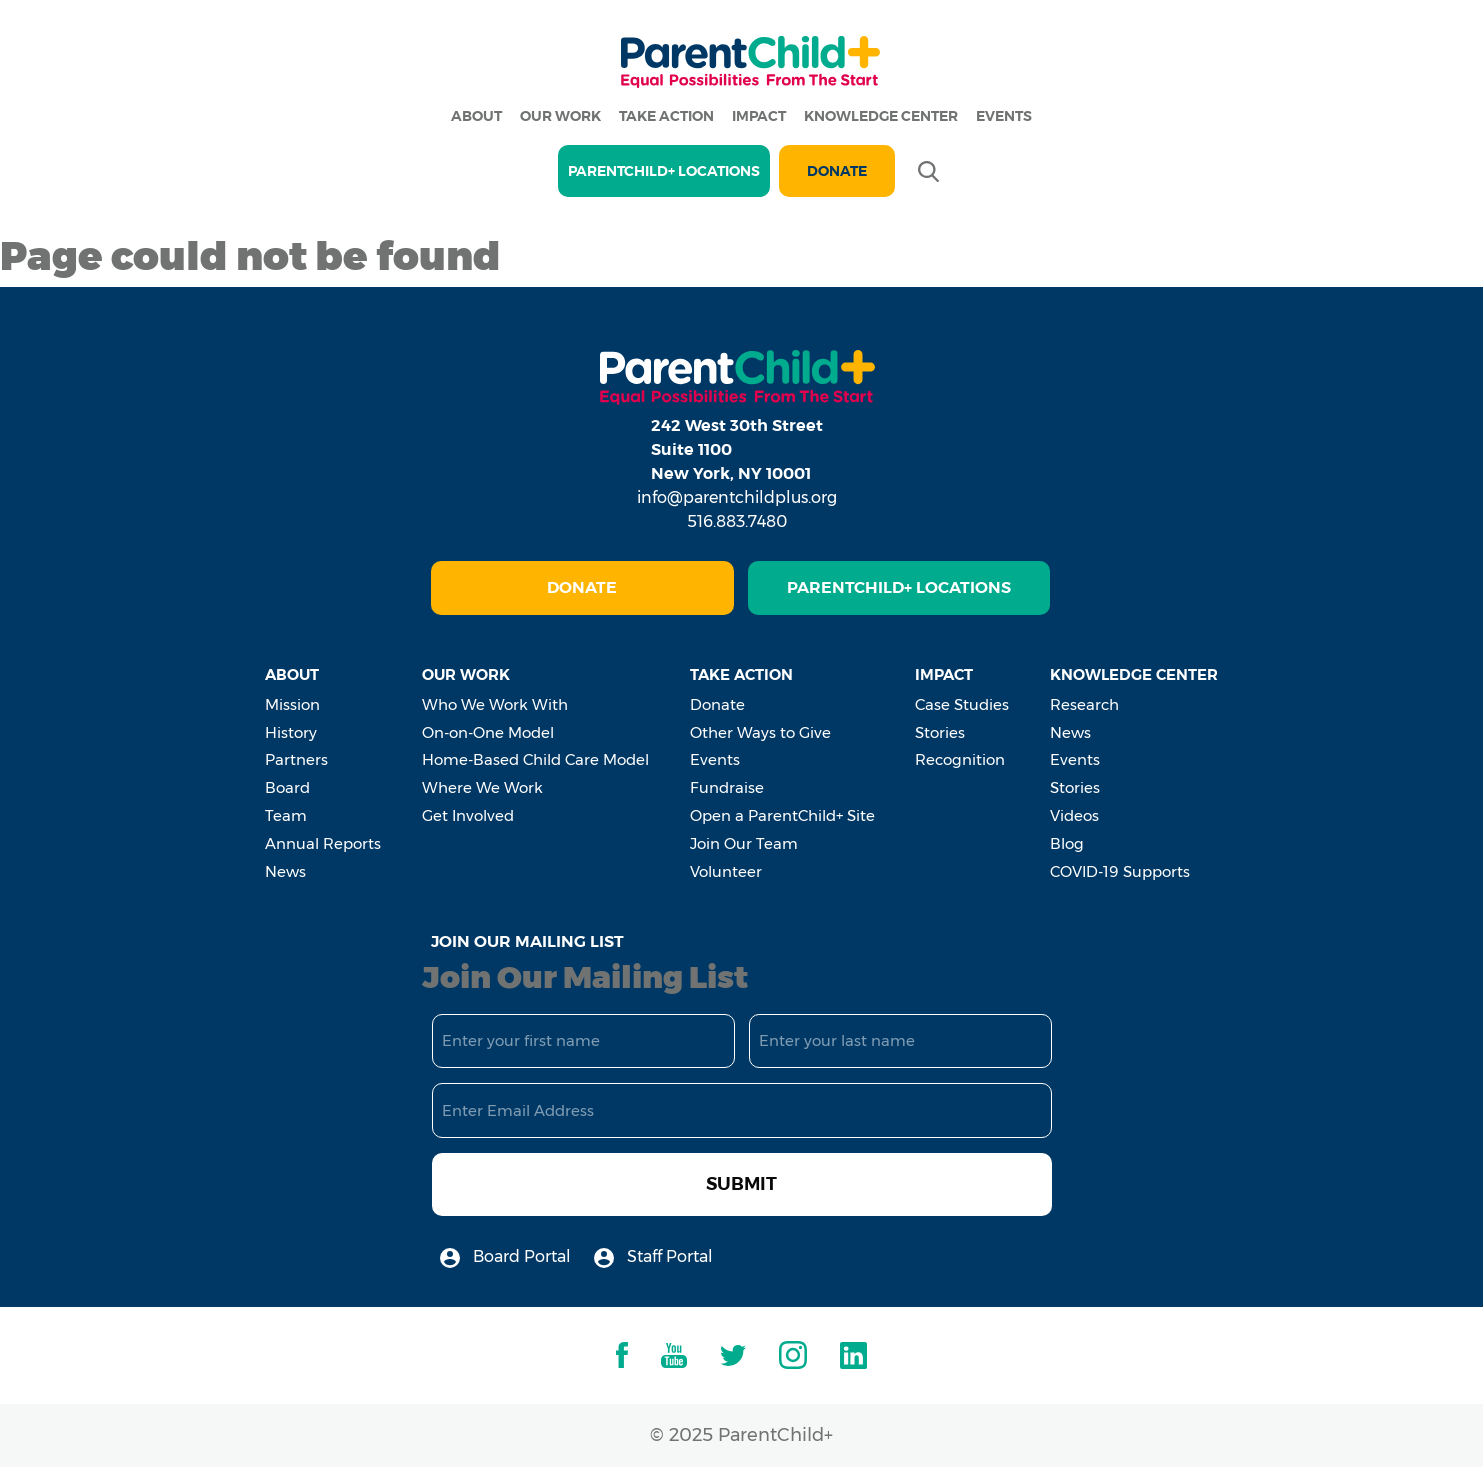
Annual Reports (323, 843)
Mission (292, 704)
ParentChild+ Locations (899, 587)
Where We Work (482, 787)
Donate (837, 171)
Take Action (666, 116)
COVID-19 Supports (1120, 871)
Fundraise (727, 787)
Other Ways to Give (760, 732)
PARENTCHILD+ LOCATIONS (664, 171)
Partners (296, 759)
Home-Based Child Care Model (535, 759)
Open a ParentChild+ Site (782, 815)
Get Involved (468, 815)
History (291, 732)
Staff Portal (653, 1257)
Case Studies (962, 704)
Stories (940, 732)
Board (287, 787)
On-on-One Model (488, 732)
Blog (1067, 843)
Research (1084, 704)
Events (1004, 116)
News (285, 871)
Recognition (960, 759)
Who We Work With (495, 704)
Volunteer (726, 871)
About (476, 116)
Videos (1074, 815)
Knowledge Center (881, 116)
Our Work (560, 116)
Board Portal (505, 1257)
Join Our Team (744, 843)
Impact (759, 116)
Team (286, 815)
